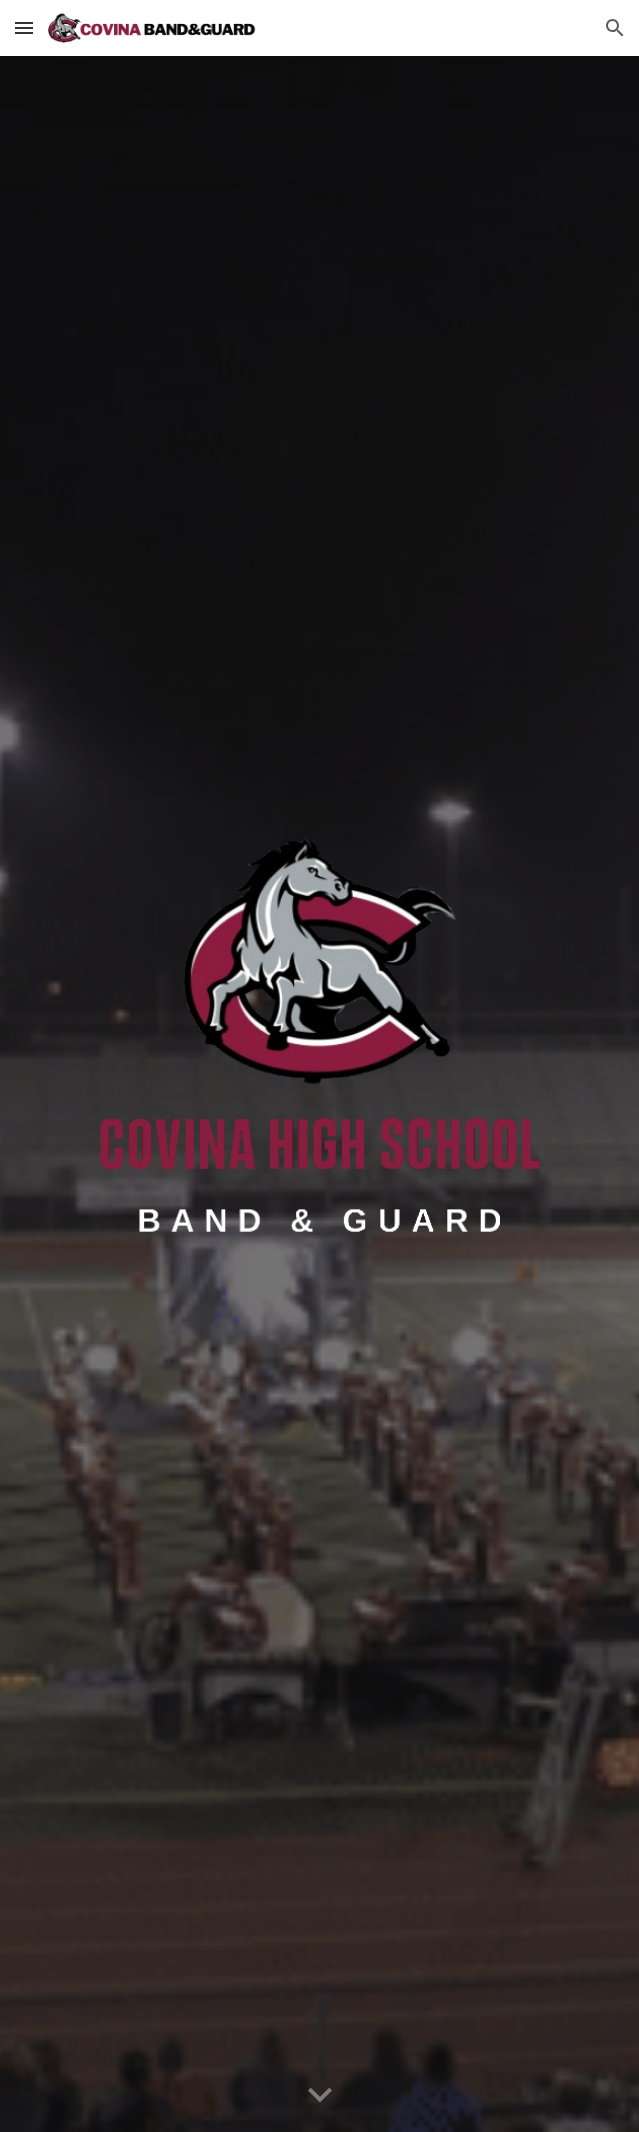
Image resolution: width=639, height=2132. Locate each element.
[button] (24, 27)
